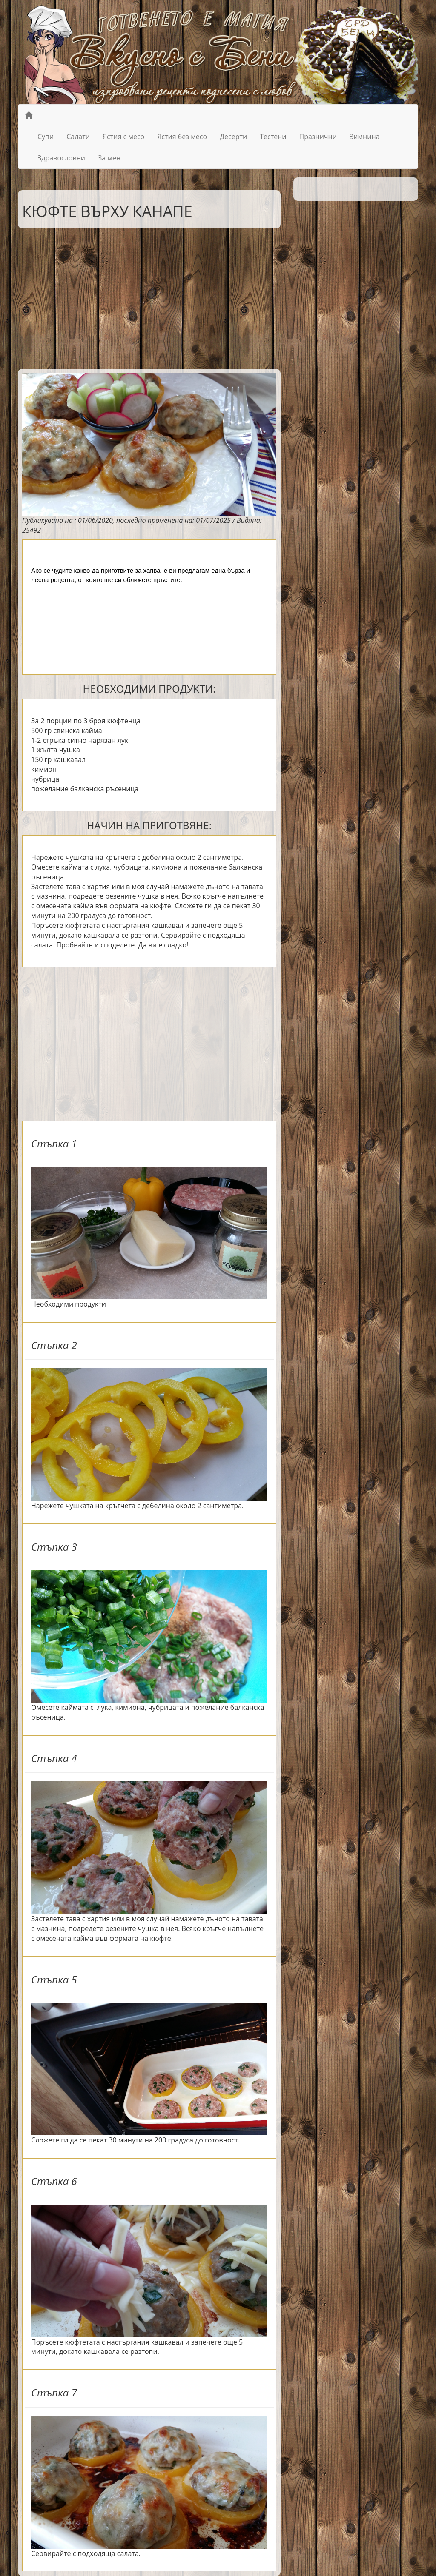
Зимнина (365, 136)
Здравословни (61, 158)
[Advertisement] (142, 296)
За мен (109, 158)
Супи (45, 136)
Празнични (318, 136)
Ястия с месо (123, 136)
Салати (78, 136)
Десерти (233, 136)
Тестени (273, 136)
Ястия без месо (182, 136)
